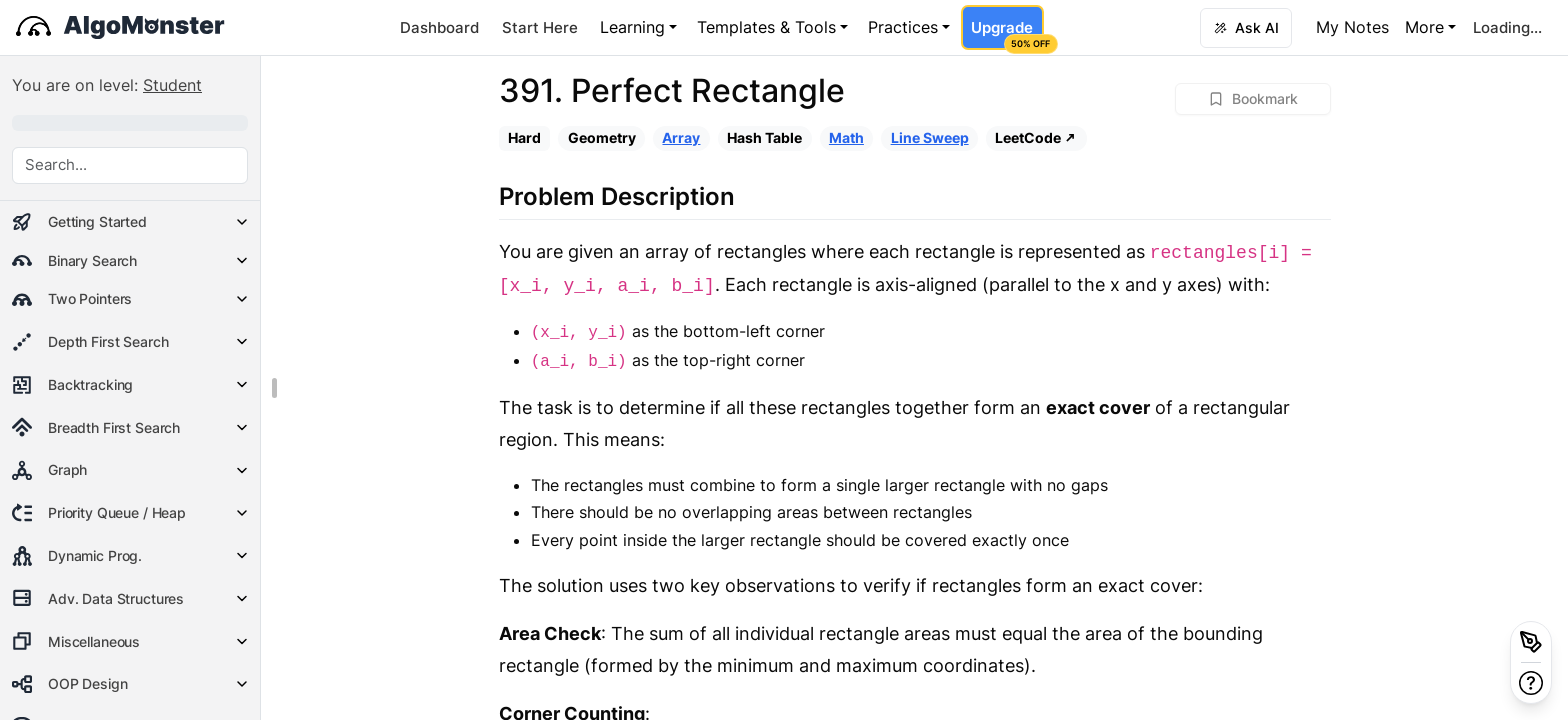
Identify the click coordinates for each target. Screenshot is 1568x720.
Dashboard (439, 27)
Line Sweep (930, 137)
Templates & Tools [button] (766, 27)
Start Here (540, 27)
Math (846, 137)
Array (681, 137)
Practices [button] (903, 27)
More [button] (1424, 27)
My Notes (1352, 27)
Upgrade (1007, 34)
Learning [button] (632, 27)
